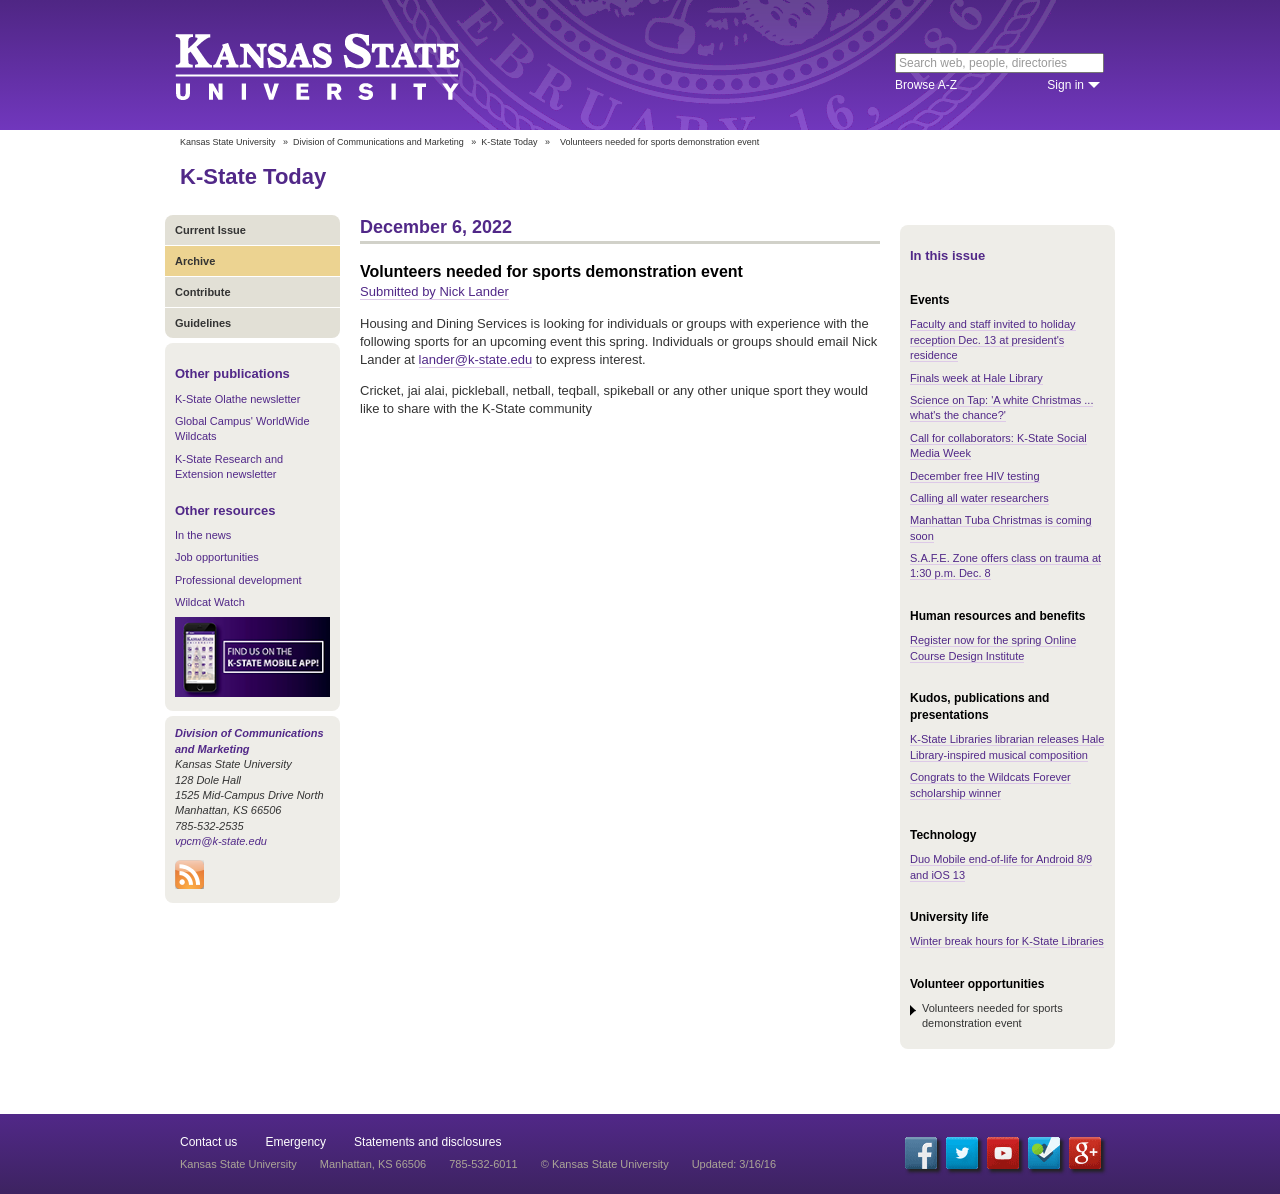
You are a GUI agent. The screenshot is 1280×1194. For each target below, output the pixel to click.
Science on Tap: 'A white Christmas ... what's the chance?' (1001, 407)
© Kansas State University (605, 1164)
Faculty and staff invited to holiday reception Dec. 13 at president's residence (993, 339)
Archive (195, 261)
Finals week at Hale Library (976, 378)
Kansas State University (342, 65)
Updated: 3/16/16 (734, 1164)
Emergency (295, 1142)
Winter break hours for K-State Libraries (1007, 941)
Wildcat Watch (210, 602)
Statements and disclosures (427, 1142)
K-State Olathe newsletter (237, 399)
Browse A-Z (926, 85)
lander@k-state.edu (476, 359)
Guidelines (203, 323)
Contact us (208, 1142)
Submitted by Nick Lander (434, 291)
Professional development (238, 580)
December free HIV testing (975, 476)
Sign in (1065, 85)
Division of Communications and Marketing (378, 142)
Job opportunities (217, 557)
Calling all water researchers (979, 498)
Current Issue (210, 230)
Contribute (203, 292)
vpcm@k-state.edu (221, 841)
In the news (203, 535)
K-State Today (509, 142)
